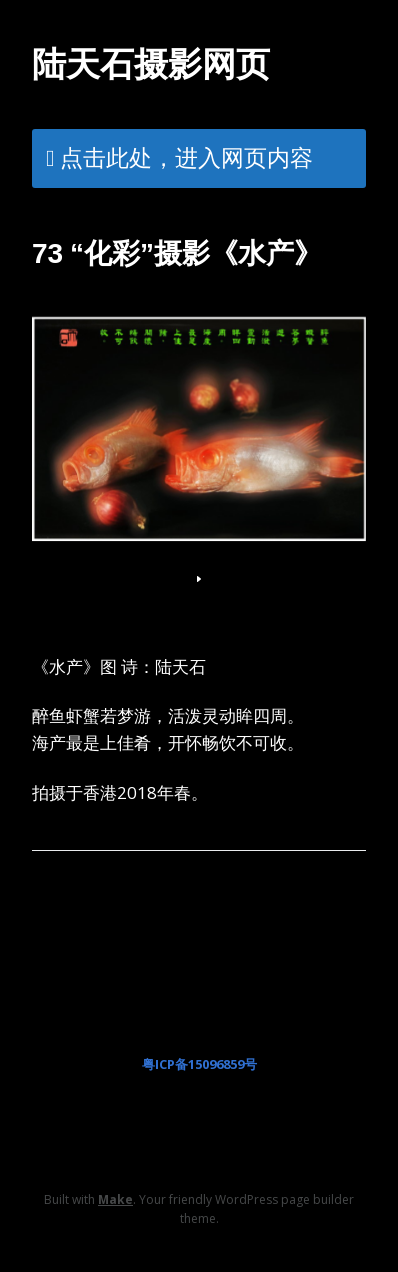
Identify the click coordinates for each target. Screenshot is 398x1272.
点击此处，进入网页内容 (186, 157)
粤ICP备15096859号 (199, 1064)
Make (115, 1199)
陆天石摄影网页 (151, 64)
